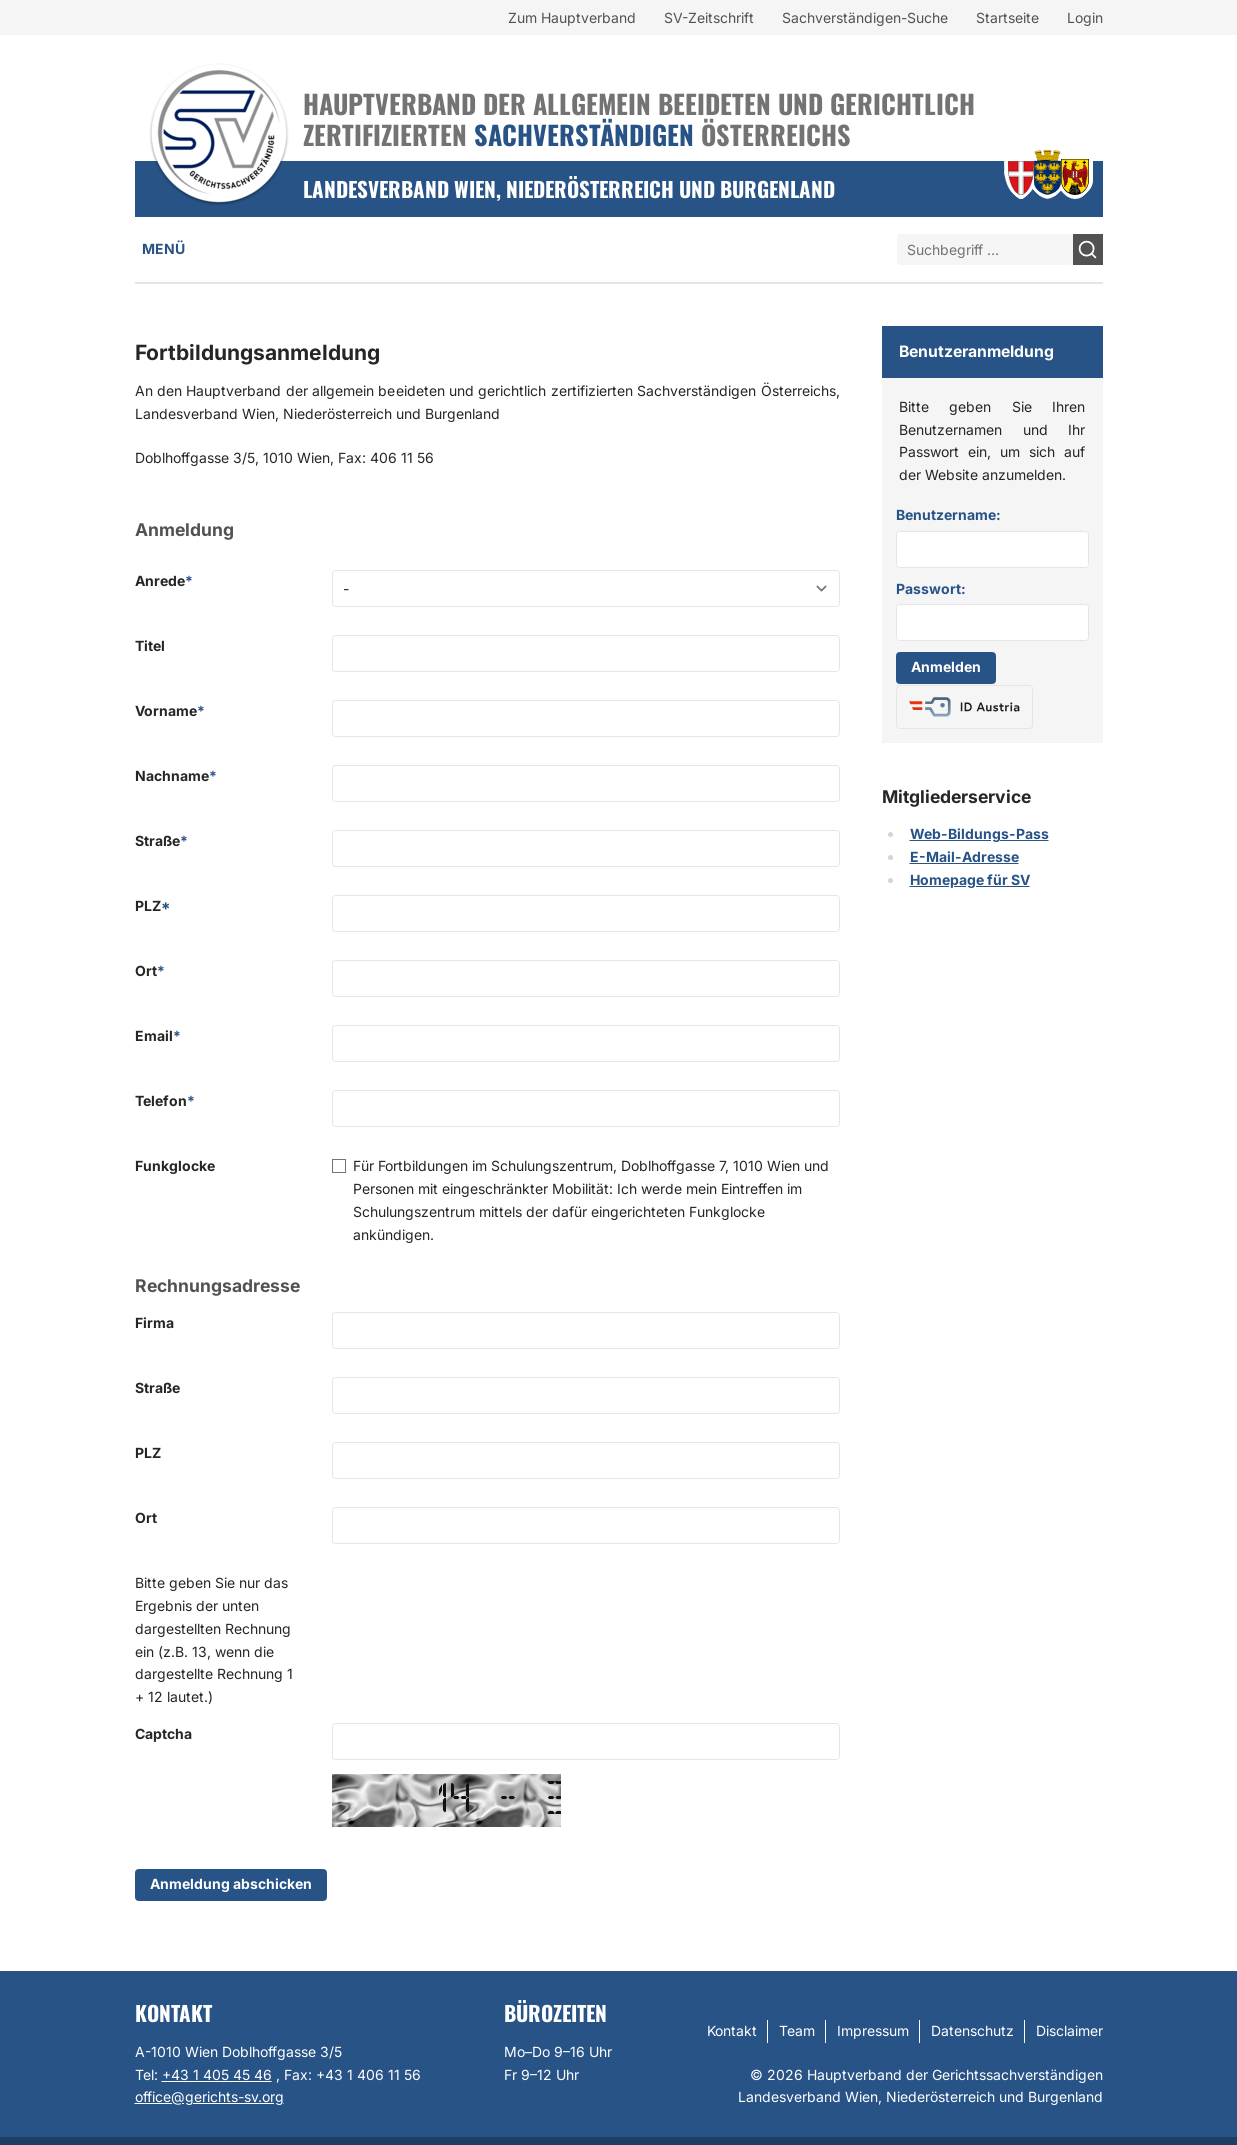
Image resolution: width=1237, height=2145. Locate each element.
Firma (154, 1322)
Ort (150, 970)
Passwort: (931, 588)
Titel (150, 645)
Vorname (170, 710)
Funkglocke (175, 1165)
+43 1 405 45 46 (217, 2074)
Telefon (165, 1100)
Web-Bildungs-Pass (979, 833)
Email (158, 1035)
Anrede (164, 580)
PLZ (152, 905)
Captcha (163, 1733)
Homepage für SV (970, 879)
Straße (161, 840)
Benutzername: (948, 514)
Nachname (176, 775)
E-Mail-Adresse (964, 856)
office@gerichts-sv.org (209, 2096)
